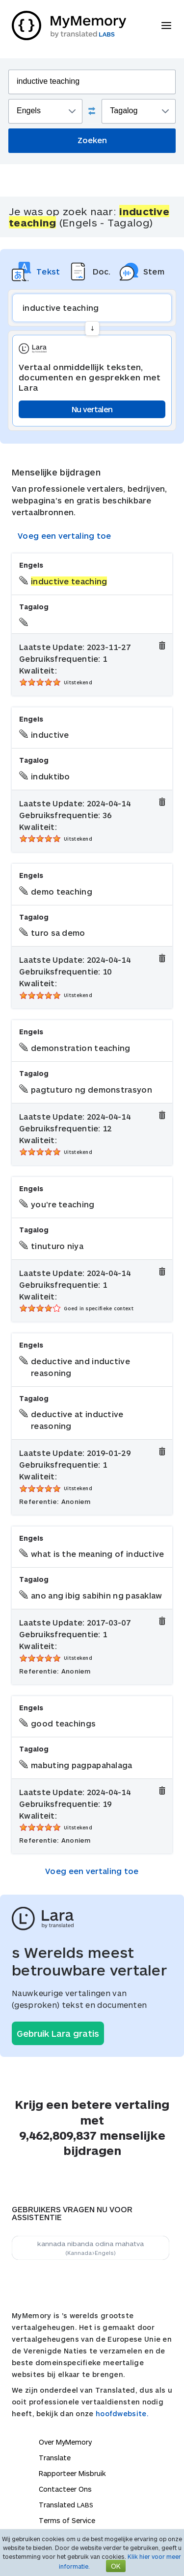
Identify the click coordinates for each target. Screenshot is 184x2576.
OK (116, 2566)
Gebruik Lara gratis (58, 2033)
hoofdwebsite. (122, 2413)
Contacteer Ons (65, 2489)
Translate (55, 2457)
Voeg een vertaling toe (64, 535)
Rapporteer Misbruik (72, 2473)
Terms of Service (67, 2520)
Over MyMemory (65, 2442)
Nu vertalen (92, 409)
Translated (66, 2505)
